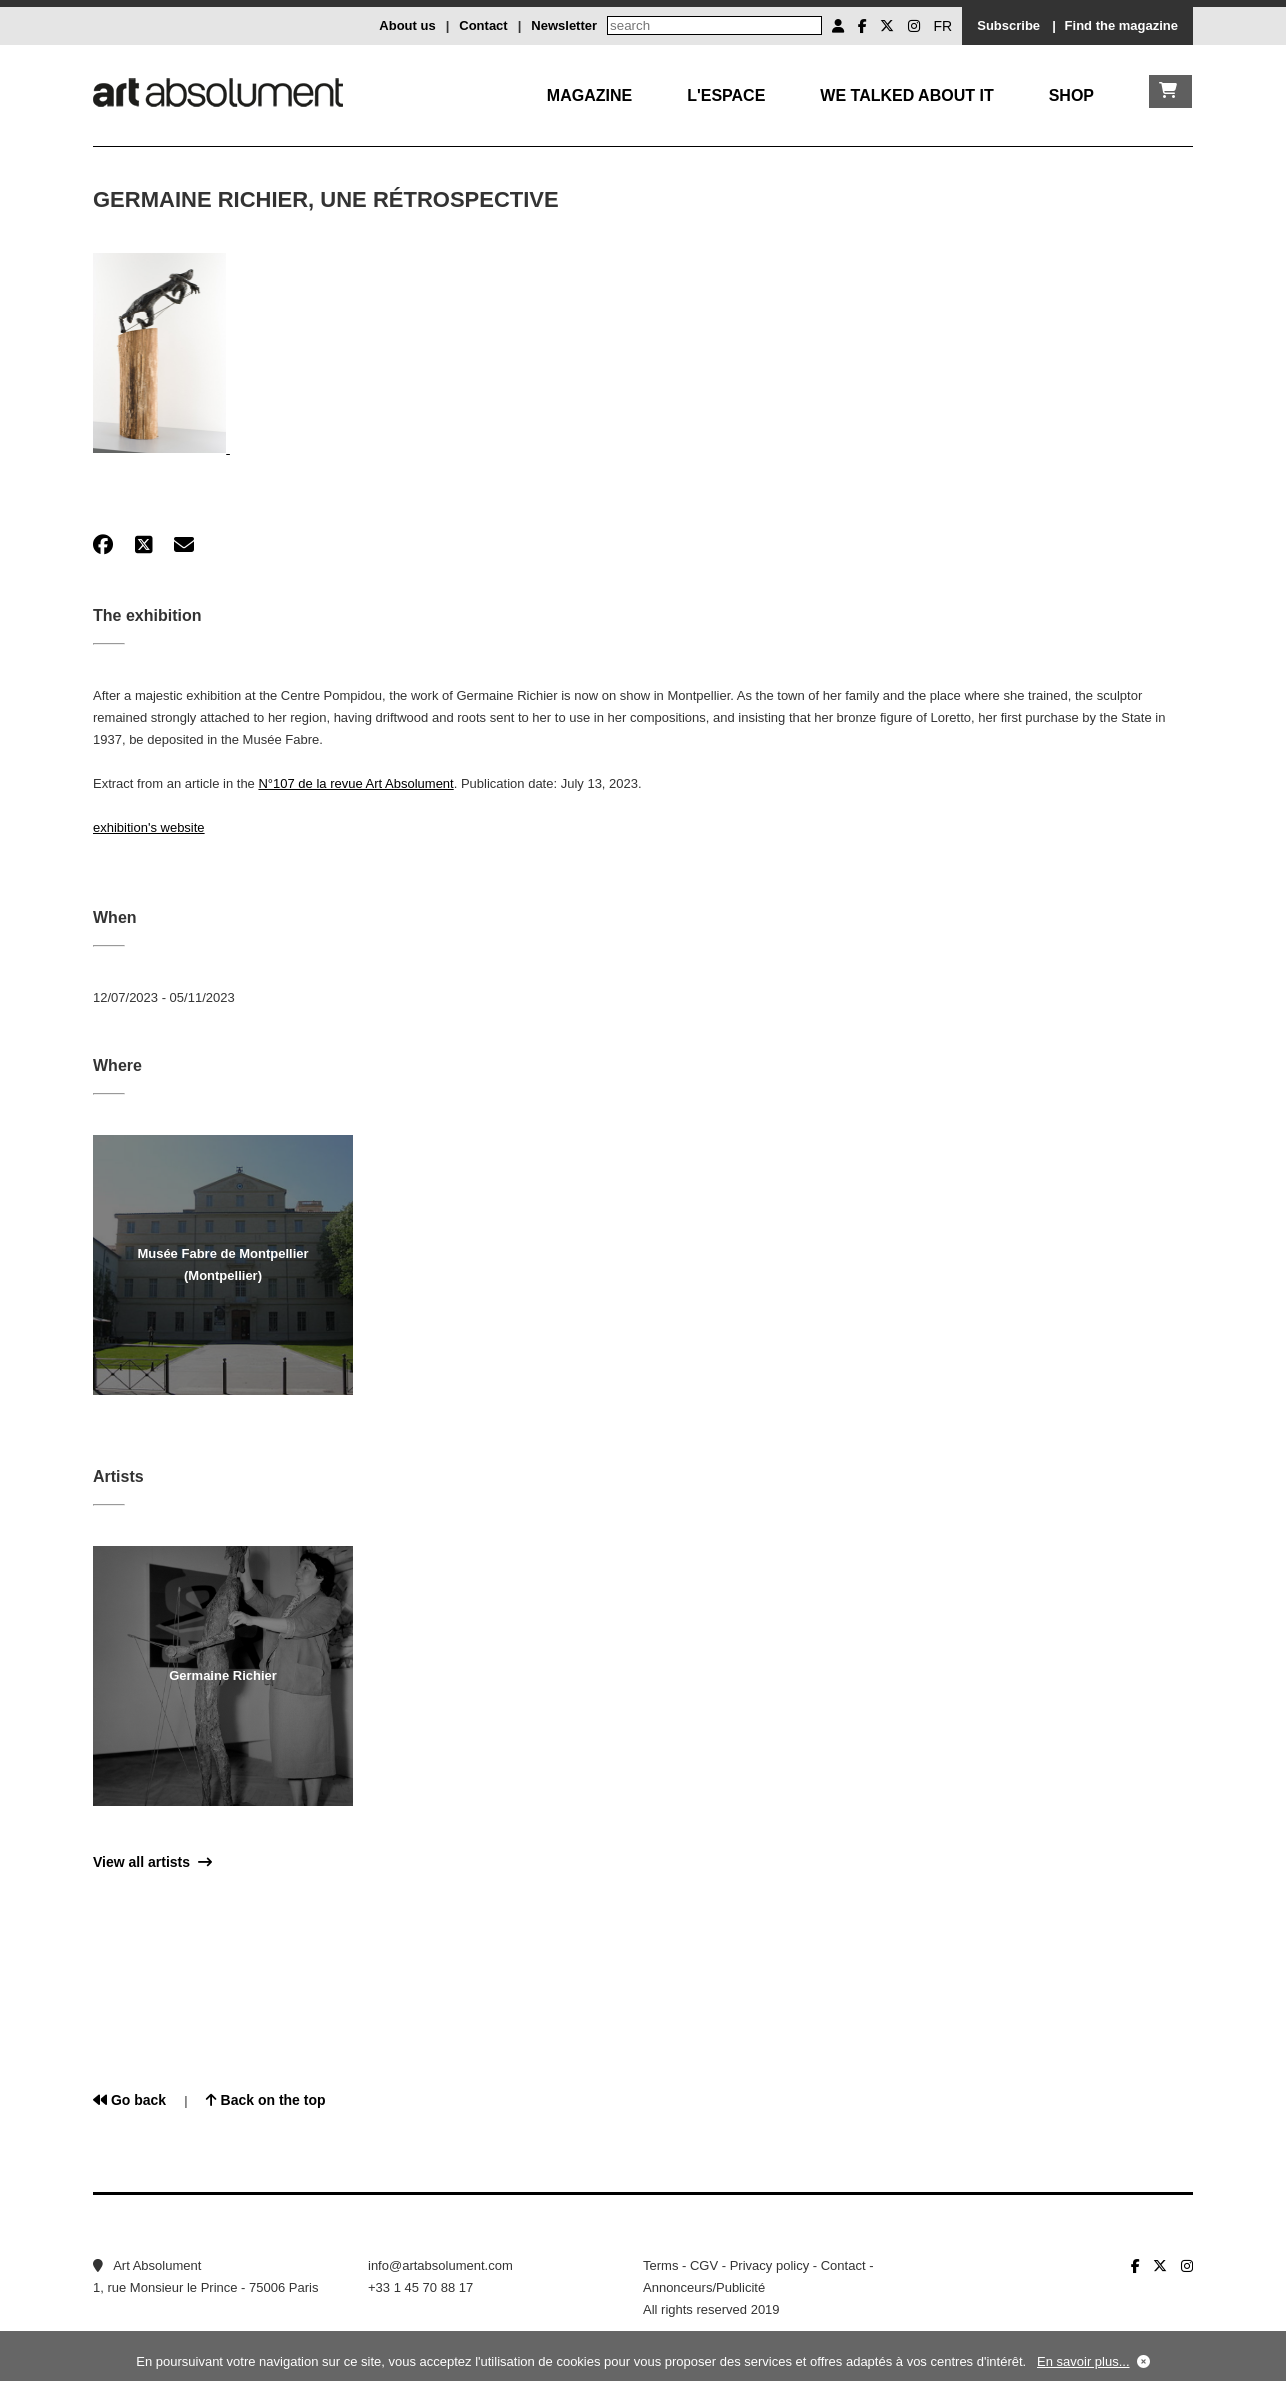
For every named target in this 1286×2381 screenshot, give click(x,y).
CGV (704, 2265)
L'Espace (726, 95)
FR (943, 26)
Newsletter (564, 25)
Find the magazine (1121, 25)
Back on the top (266, 2100)
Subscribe (1008, 25)
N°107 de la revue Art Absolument (355, 783)
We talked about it (906, 95)
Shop (1071, 95)
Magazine (589, 95)
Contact (483, 25)
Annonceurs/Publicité (704, 2287)
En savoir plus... (1083, 2361)
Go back (129, 2100)
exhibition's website (149, 827)
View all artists (152, 1862)
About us (407, 25)
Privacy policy (769, 2265)
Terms (660, 2265)
